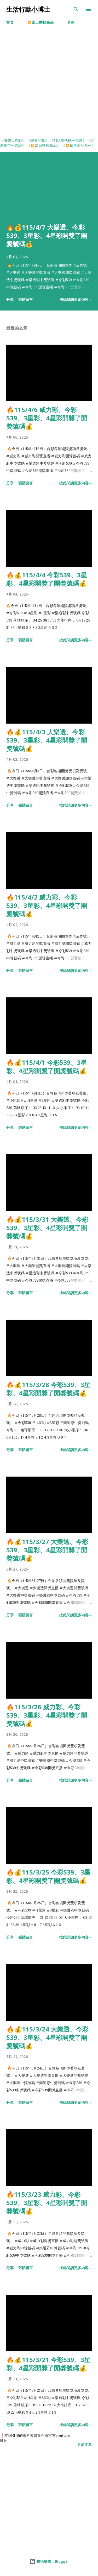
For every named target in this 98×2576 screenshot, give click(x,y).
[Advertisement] (49, 86)
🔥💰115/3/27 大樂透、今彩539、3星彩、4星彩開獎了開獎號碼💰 (47, 1549)
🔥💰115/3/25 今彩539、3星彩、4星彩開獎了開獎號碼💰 (48, 1876)
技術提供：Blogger (49, 2561)
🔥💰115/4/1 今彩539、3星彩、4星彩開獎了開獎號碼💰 (46, 1066)
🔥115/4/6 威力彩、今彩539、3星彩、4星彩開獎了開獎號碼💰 (46, 418)
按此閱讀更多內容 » (75, 299)
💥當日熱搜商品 (40, 22)
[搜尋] (76, 9)
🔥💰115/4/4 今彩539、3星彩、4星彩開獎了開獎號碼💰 (46, 579)
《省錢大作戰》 (13, 140)
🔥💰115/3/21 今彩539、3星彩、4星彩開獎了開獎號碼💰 (48, 2363)
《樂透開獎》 (38, 140)
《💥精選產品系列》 (78, 145)
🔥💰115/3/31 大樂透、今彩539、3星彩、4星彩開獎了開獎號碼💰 (47, 1227)
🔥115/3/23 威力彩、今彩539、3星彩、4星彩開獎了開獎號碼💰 (46, 2202)
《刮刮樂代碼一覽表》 (68, 140)
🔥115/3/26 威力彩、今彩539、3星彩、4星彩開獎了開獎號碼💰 (46, 1715)
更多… (72, 22)
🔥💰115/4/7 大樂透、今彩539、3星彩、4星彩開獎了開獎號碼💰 (46, 235)
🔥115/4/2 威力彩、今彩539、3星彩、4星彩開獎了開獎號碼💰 (46, 905)
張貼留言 (25, 299)
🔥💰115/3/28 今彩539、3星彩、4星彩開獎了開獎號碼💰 (48, 1388)
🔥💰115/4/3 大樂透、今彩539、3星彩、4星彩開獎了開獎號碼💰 (46, 740)
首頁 (10, 22)
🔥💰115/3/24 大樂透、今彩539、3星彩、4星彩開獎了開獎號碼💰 (47, 2037)
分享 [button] (10, 299)
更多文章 (84, 2444)
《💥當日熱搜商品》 (43, 145)
